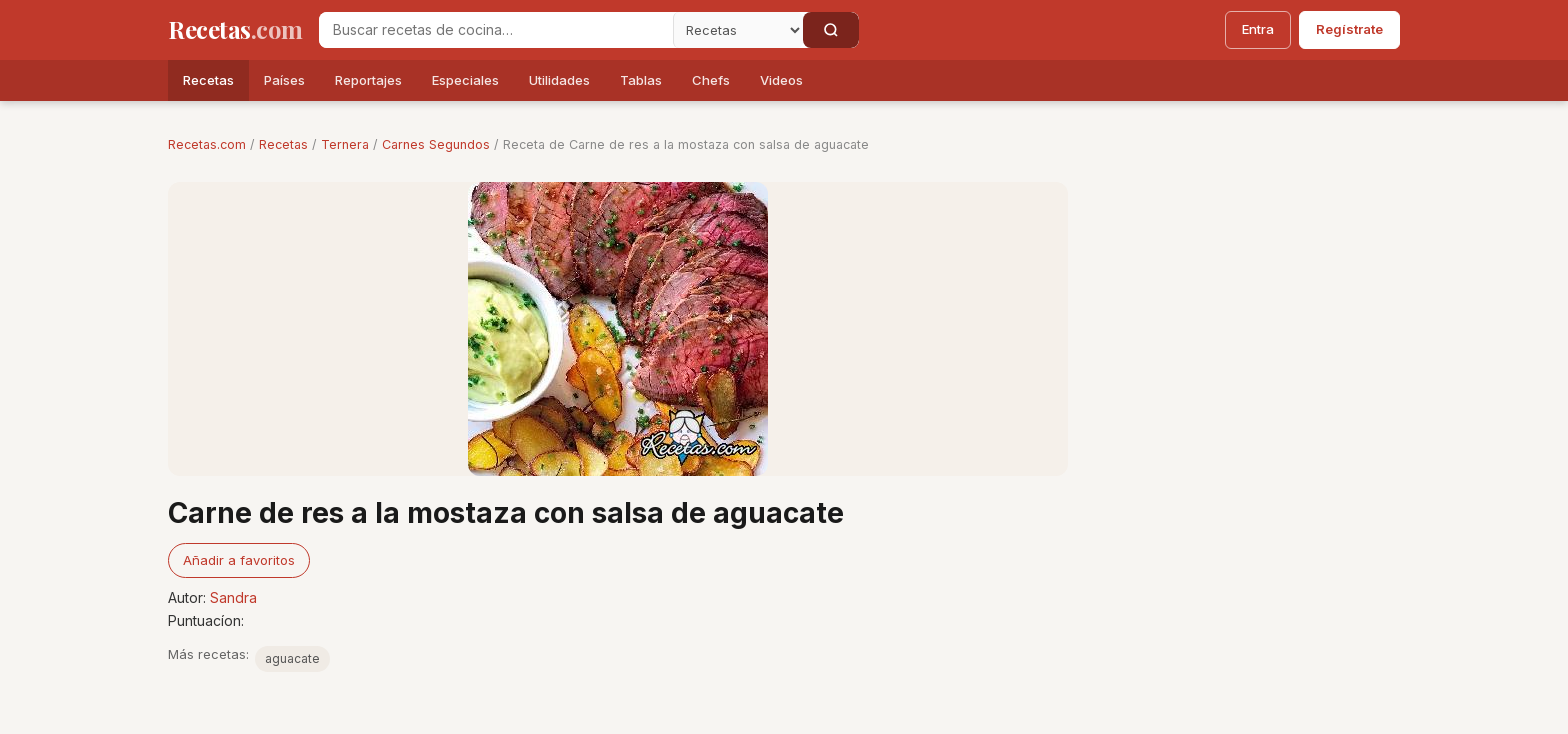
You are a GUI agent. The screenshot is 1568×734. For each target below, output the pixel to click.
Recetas (208, 80)
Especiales (465, 80)
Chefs (711, 80)
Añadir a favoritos (239, 560)
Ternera (345, 144)
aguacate (292, 658)
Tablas (641, 80)
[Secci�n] (738, 30)
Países (284, 80)
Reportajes (368, 80)
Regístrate (1349, 29)
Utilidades (559, 80)
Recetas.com (207, 144)
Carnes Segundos (436, 144)
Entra (1258, 29)
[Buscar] (831, 30)
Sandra (233, 597)
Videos (781, 80)
